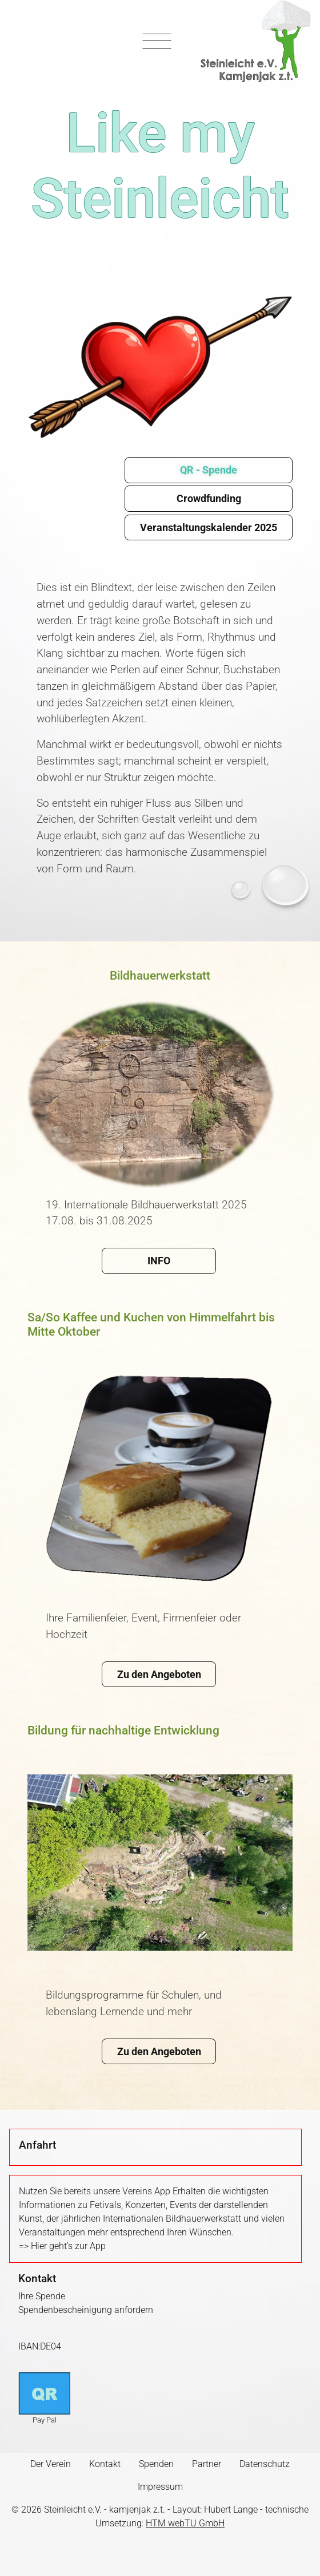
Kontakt (105, 2463)
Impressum (160, 2486)
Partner (206, 2463)
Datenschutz (264, 2463)
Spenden (156, 2463)
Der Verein (50, 2463)
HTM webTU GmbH (185, 2523)
